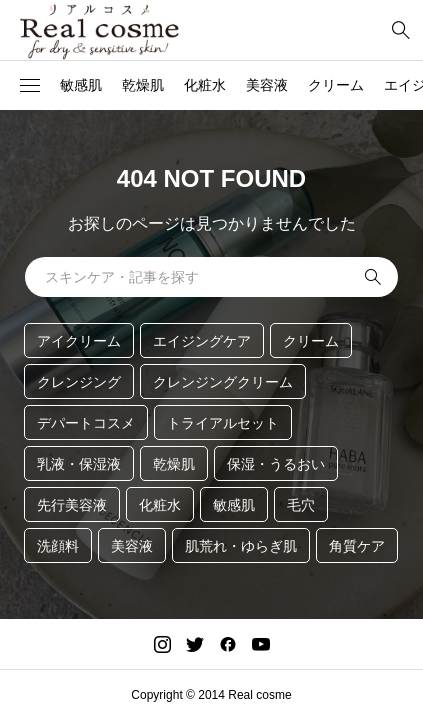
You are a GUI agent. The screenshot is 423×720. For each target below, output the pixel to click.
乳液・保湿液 (79, 464)
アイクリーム (79, 341)
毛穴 (301, 505)
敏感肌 (81, 85)
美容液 (267, 85)
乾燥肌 (143, 85)
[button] (30, 86)
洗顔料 (58, 546)
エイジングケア (202, 341)
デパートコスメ (86, 423)
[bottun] (400, 30)
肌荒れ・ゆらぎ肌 (241, 546)
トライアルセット (223, 423)
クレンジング (79, 382)
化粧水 (205, 85)
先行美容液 (72, 505)
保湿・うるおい (276, 464)
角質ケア (357, 546)
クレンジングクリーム (223, 382)
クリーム (336, 85)
